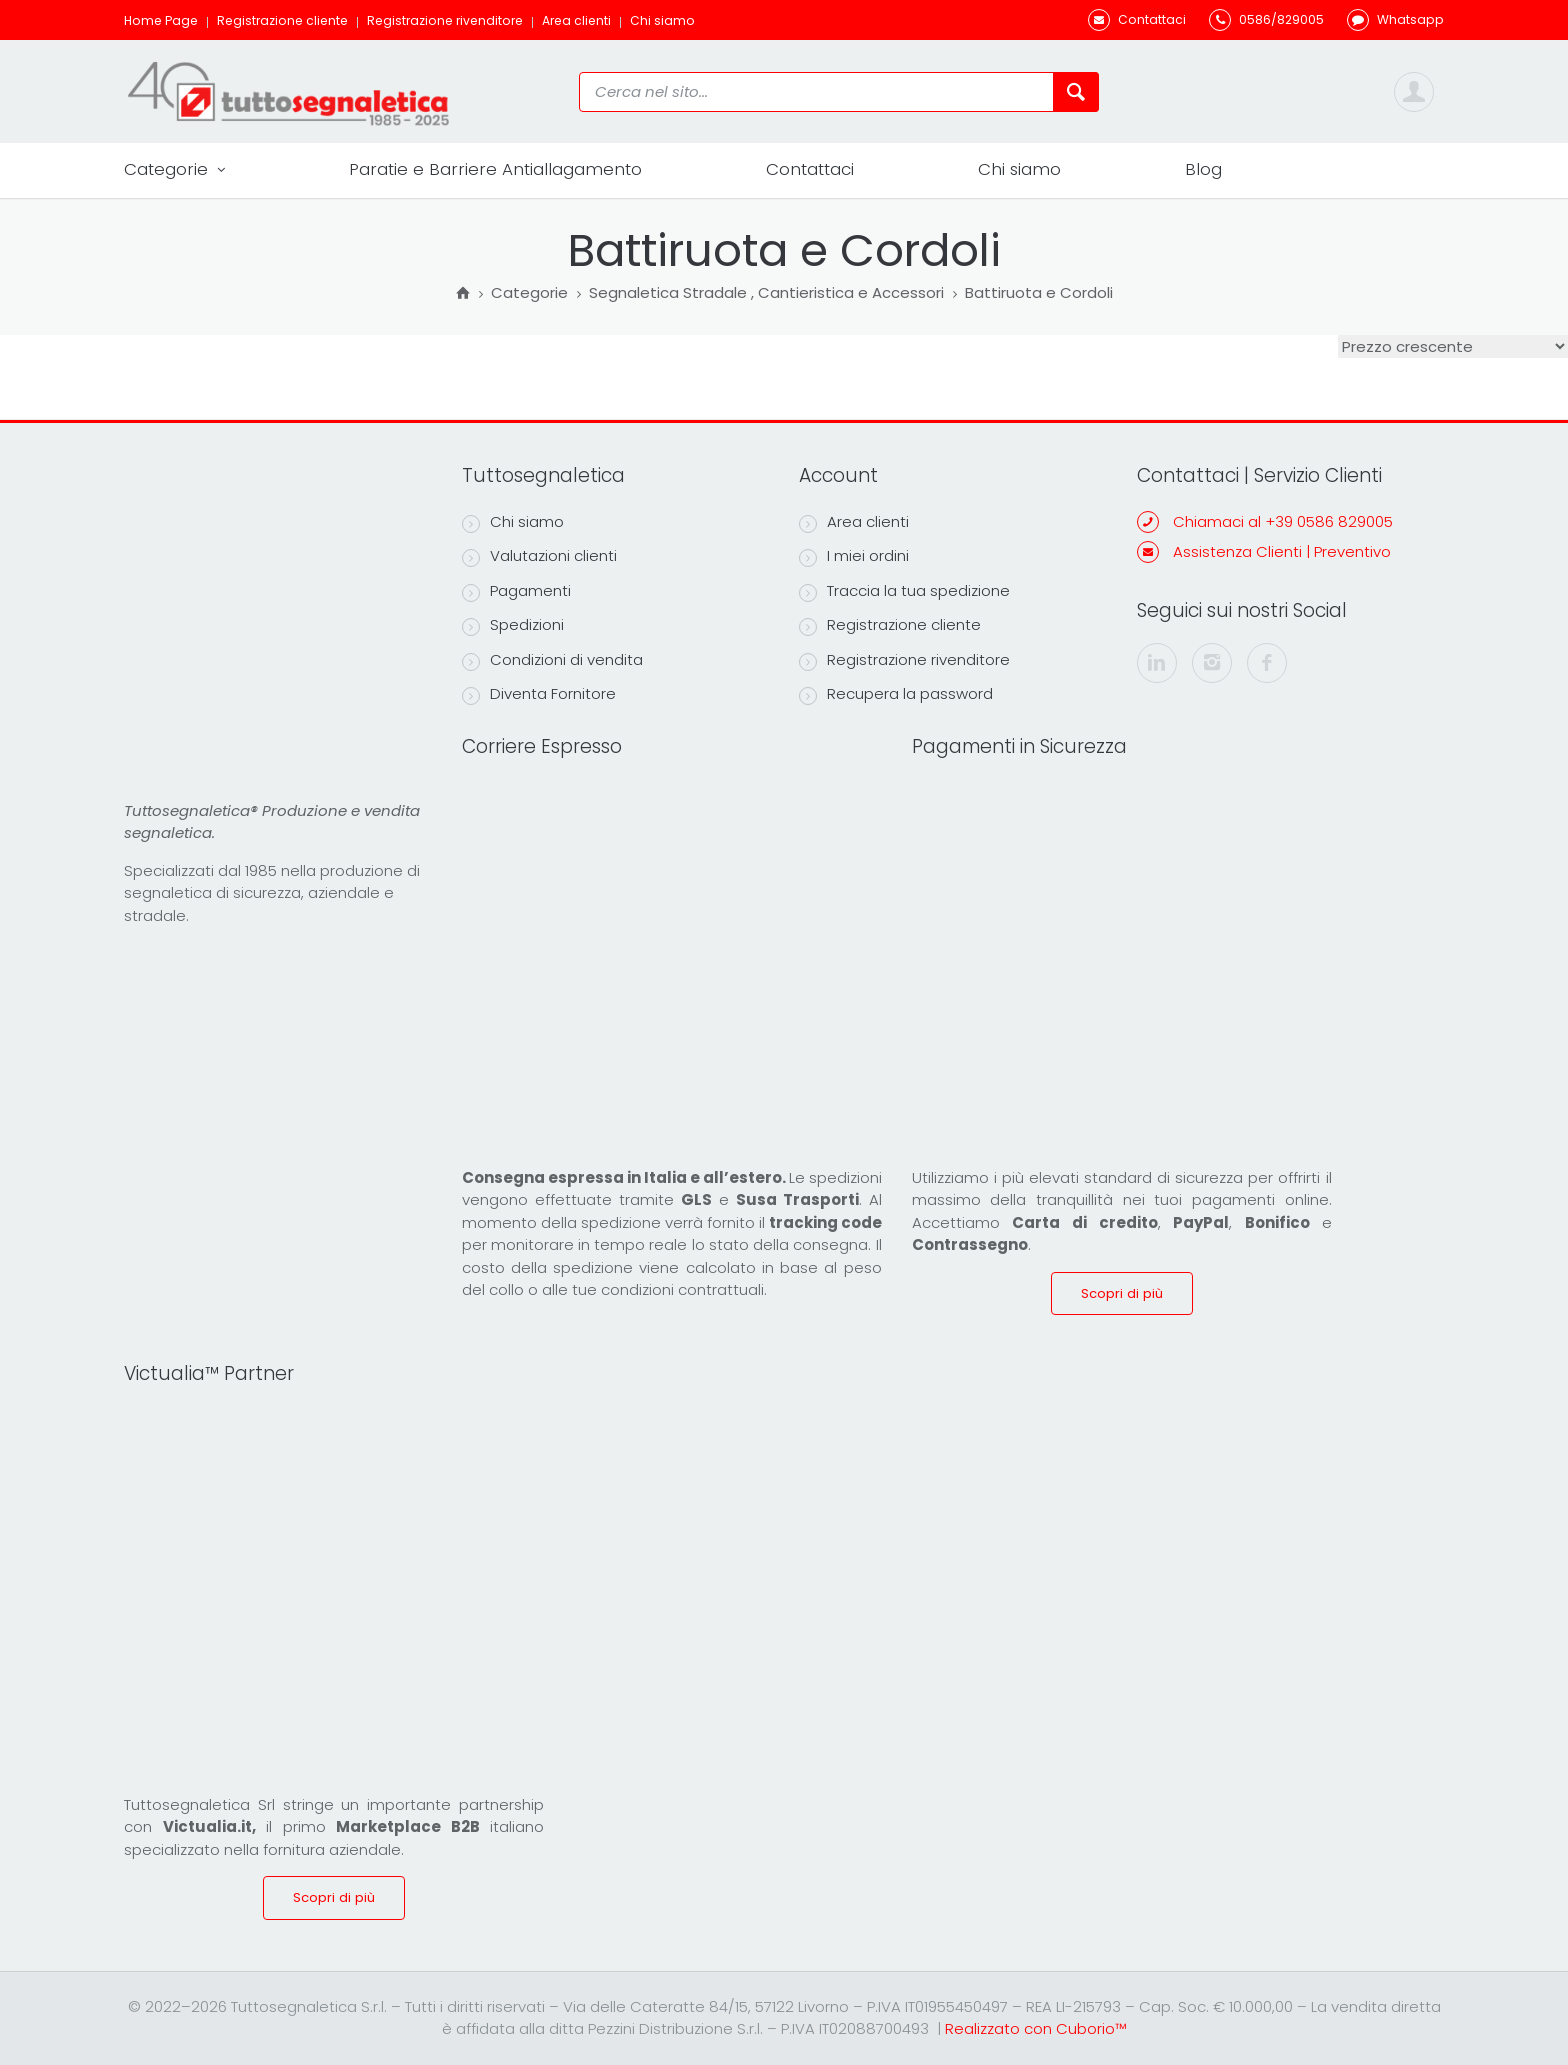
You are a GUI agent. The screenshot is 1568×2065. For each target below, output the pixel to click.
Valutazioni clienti (539, 556)
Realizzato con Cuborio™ (1035, 2028)
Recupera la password (896, 694)
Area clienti (576, 20)
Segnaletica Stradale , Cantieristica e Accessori (766, 294)
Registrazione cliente (282, 20)
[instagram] (1212, 663)
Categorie (174, 169)
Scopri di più (1122, 1293)
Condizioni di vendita (552, 660)
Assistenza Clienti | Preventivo (1282, 551)
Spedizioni (513, 625)
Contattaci (810, 169)
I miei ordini (854, 556)
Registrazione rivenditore (445, 20)
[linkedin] (1157, 663)
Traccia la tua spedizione (904, 591)
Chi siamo (662, 20)
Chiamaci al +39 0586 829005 (1283, 521)
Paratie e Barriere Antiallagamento (495, 169)
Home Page (161, 20)
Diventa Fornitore (539, 694)
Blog (1203, 169)
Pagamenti (516, 591)
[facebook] (1267, 663)
